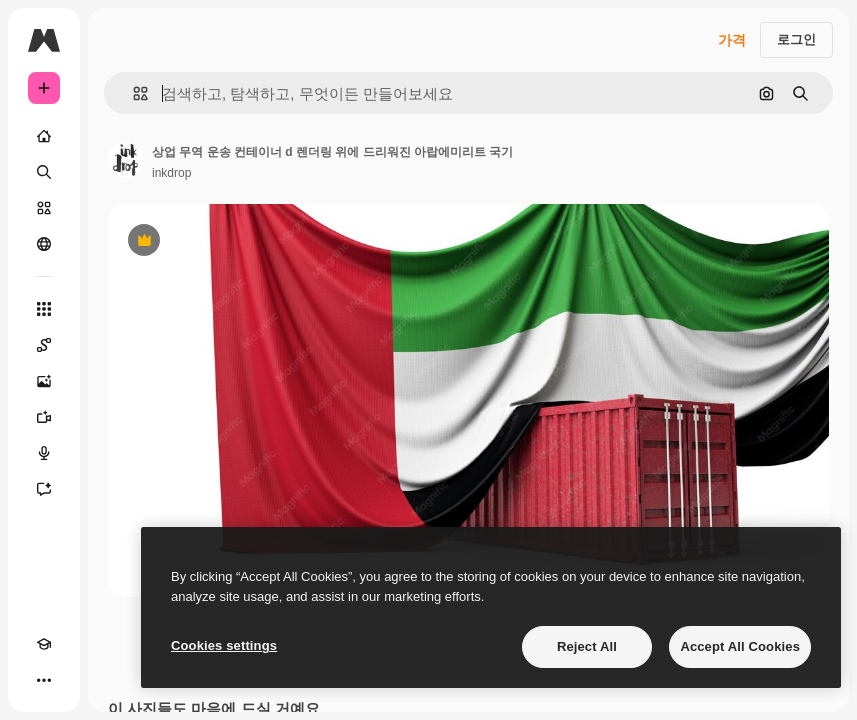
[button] (132, 93)
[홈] (44, 136)
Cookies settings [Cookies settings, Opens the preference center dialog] (224, 645)
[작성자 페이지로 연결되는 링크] (126, 160)
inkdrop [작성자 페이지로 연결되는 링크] (171, 173)
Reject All (587, 646)
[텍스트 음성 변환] (44, 453)
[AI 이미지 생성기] (44, 381)
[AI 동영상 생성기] (44, 417)
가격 (732, 40)
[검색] (44, 172)
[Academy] (44, 644)
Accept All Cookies (740, 646)
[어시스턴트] (44, 489)
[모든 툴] (44, 309)
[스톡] (44, 208)
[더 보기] (44, 680)
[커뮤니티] (44, 244)
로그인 (796, 39)
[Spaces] (44, 345)
